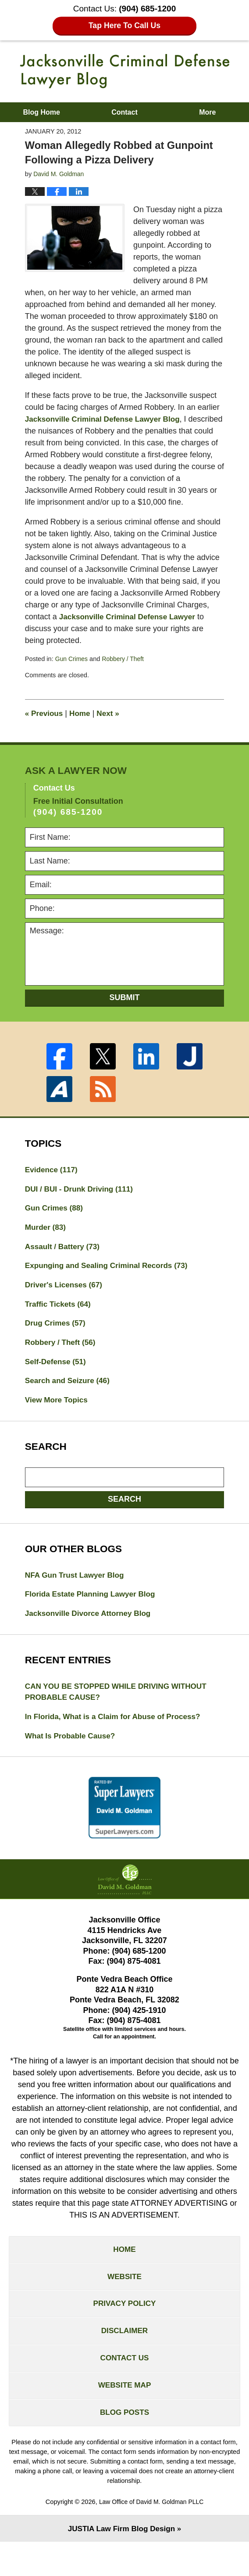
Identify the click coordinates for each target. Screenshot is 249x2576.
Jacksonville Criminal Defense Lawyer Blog (125, 71)
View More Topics (58, 1419)
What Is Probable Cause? (72, 1759)
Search (124, 1518)
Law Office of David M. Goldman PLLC (151, 2535)
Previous (45, 725)
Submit (125, 1009)
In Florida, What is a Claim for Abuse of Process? (117, 1739)
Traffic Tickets (59, 1320)
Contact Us (124, 2388)
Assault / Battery (64, 1261)
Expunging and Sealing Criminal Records (110, 1280)
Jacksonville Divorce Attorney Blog (91, 1634)
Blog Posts (124, 2445)
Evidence (52, 1182)
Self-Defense (57, 1379)
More (207, 112)
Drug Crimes (57, 1340)
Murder (46, 1241)
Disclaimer (124, 2359)
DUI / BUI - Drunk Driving (82, 1201)
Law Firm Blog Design (121, 2562)
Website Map (124, 2416)
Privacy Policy (124, 2331)
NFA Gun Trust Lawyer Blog (77, 1594)
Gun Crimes (72, 670)
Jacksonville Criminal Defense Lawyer (130, 628)
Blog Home (41, 112)
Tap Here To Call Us (125, 25)
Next (111, 725)
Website (124, 2302)
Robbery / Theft (125, 670)
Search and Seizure (69, 1399)
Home (82, 725)
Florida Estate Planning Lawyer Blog (93, 1614)
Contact (124, 112)
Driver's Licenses (65, 1300)
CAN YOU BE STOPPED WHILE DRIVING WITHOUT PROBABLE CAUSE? (120, 1713)
